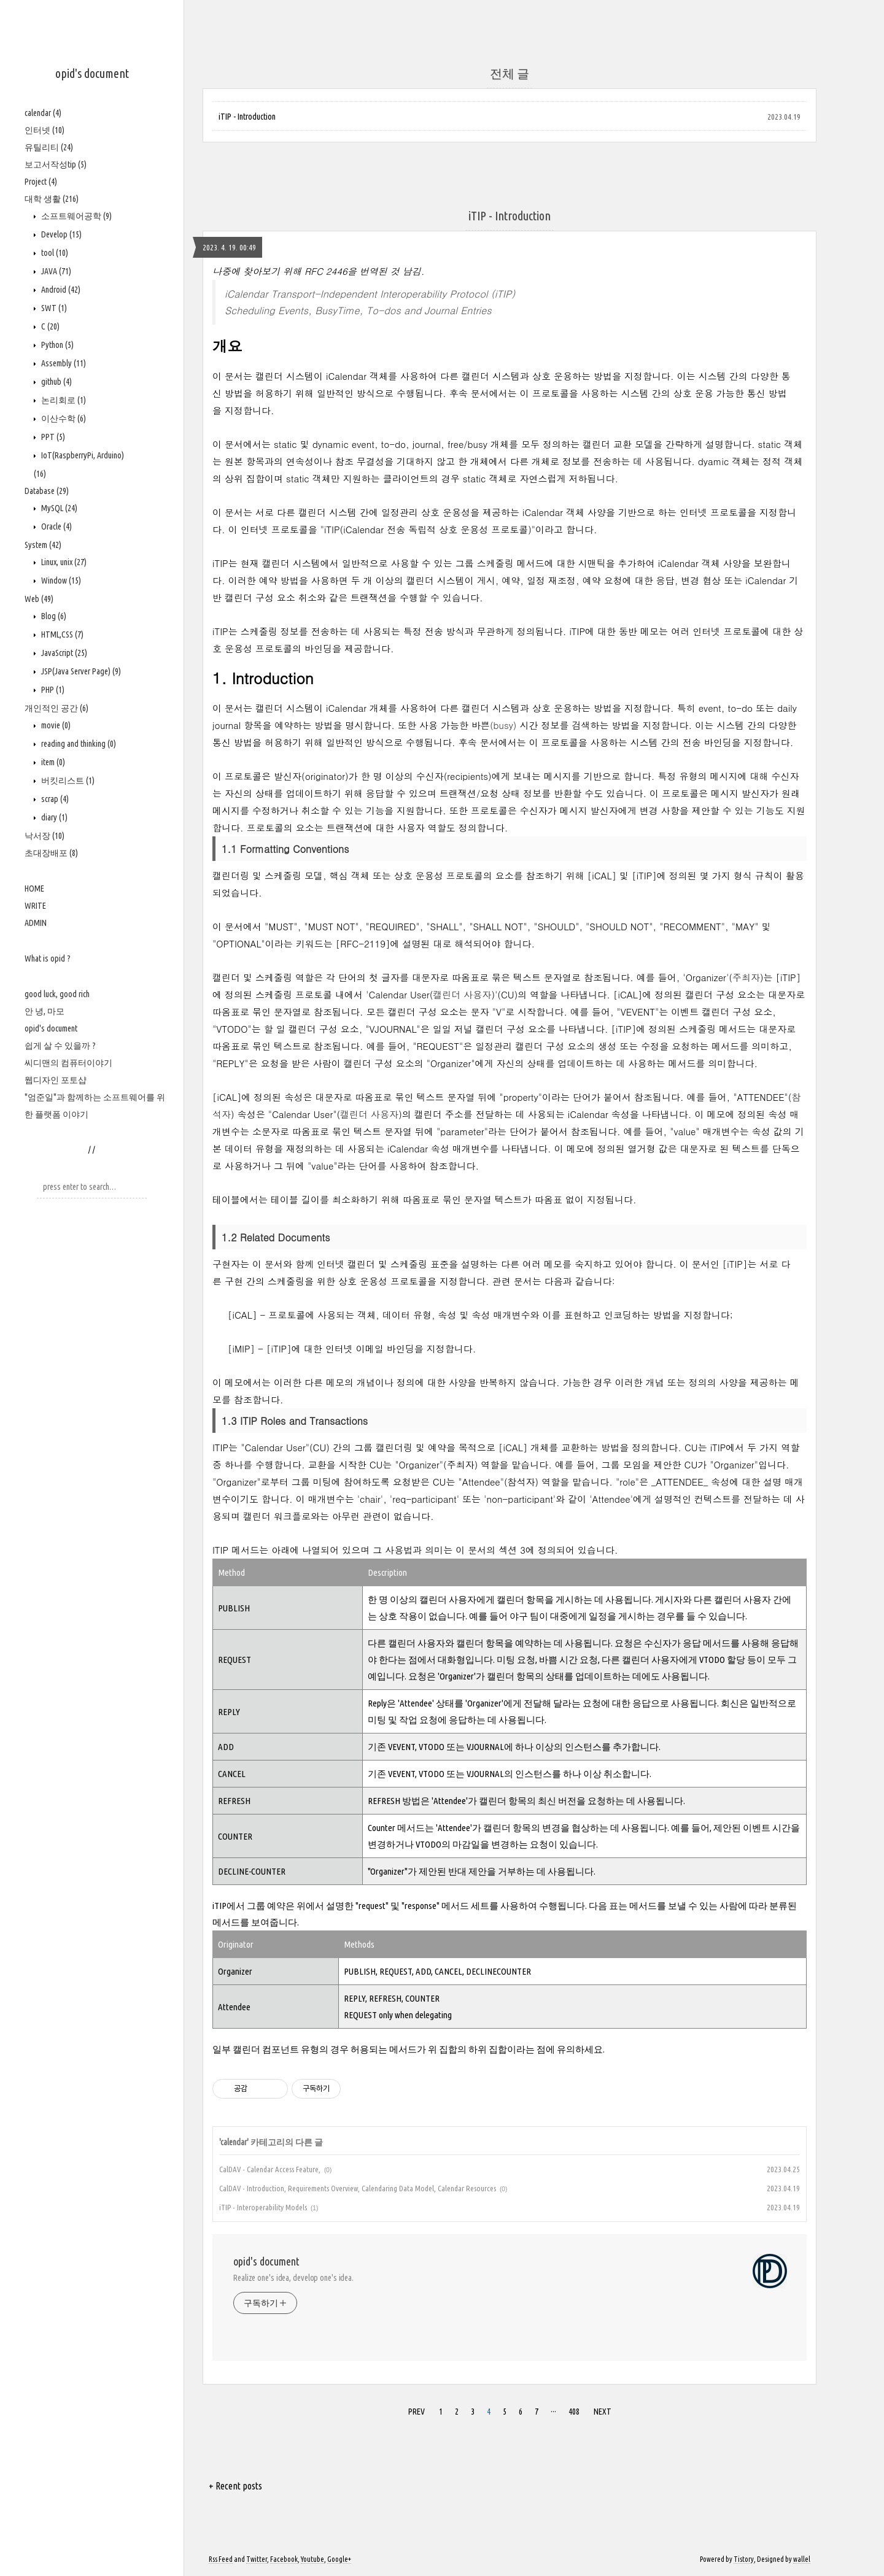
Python (56, 345)
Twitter (256, 2559)
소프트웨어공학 (75, 216)
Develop (60, 234)
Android (59, 290)
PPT (52, 437)
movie (55, 725)
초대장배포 (51, 853)
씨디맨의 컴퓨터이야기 (68, 1063)
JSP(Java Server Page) (80, 671)
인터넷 (44, 130)
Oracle (55, 526)
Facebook (284, 2559)
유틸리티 (49, 147)
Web (39, 599)
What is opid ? (48, 958)
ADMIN (36, 923)
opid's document (92, 73)
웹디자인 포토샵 (56, 1080)
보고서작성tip (56, 164)
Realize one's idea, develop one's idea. (293, 2278)
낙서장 (44, 836)
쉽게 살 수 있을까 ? (60, 1046)
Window (60, 580)
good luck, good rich (57, 994)
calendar (43, 113)
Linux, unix (63, 562)
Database (47, 491)
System (43, 545)
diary (53, 817)
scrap (54, 799)
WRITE (35, 906)
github (55, 382)
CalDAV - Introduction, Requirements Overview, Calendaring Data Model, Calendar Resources (357, 2188)
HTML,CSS (61, 634)
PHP (51, 690)
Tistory (744, 2559)
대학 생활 (52, 199)
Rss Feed (221, 2559)
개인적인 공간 (56, 708)
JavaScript (63, 653)
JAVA (55, 271)
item (52, 762)
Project (41, 182)
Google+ (339, 2559)
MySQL (58, 508)
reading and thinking (77, 744)
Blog (52, 616)
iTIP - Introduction (247, 116)
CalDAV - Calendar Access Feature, (269, 2169)
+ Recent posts (235, 2485)
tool (53, 253)
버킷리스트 (67, 780)
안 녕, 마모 (44, 1011)
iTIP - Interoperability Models (263, 2207)
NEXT (601, 2409)
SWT (53, 308)
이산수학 (62, 418)
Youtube (312, 2559)
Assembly (62, 363)
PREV (415, 2409)
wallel (801, 2559)
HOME (34, 888)
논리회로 (62, 400)
